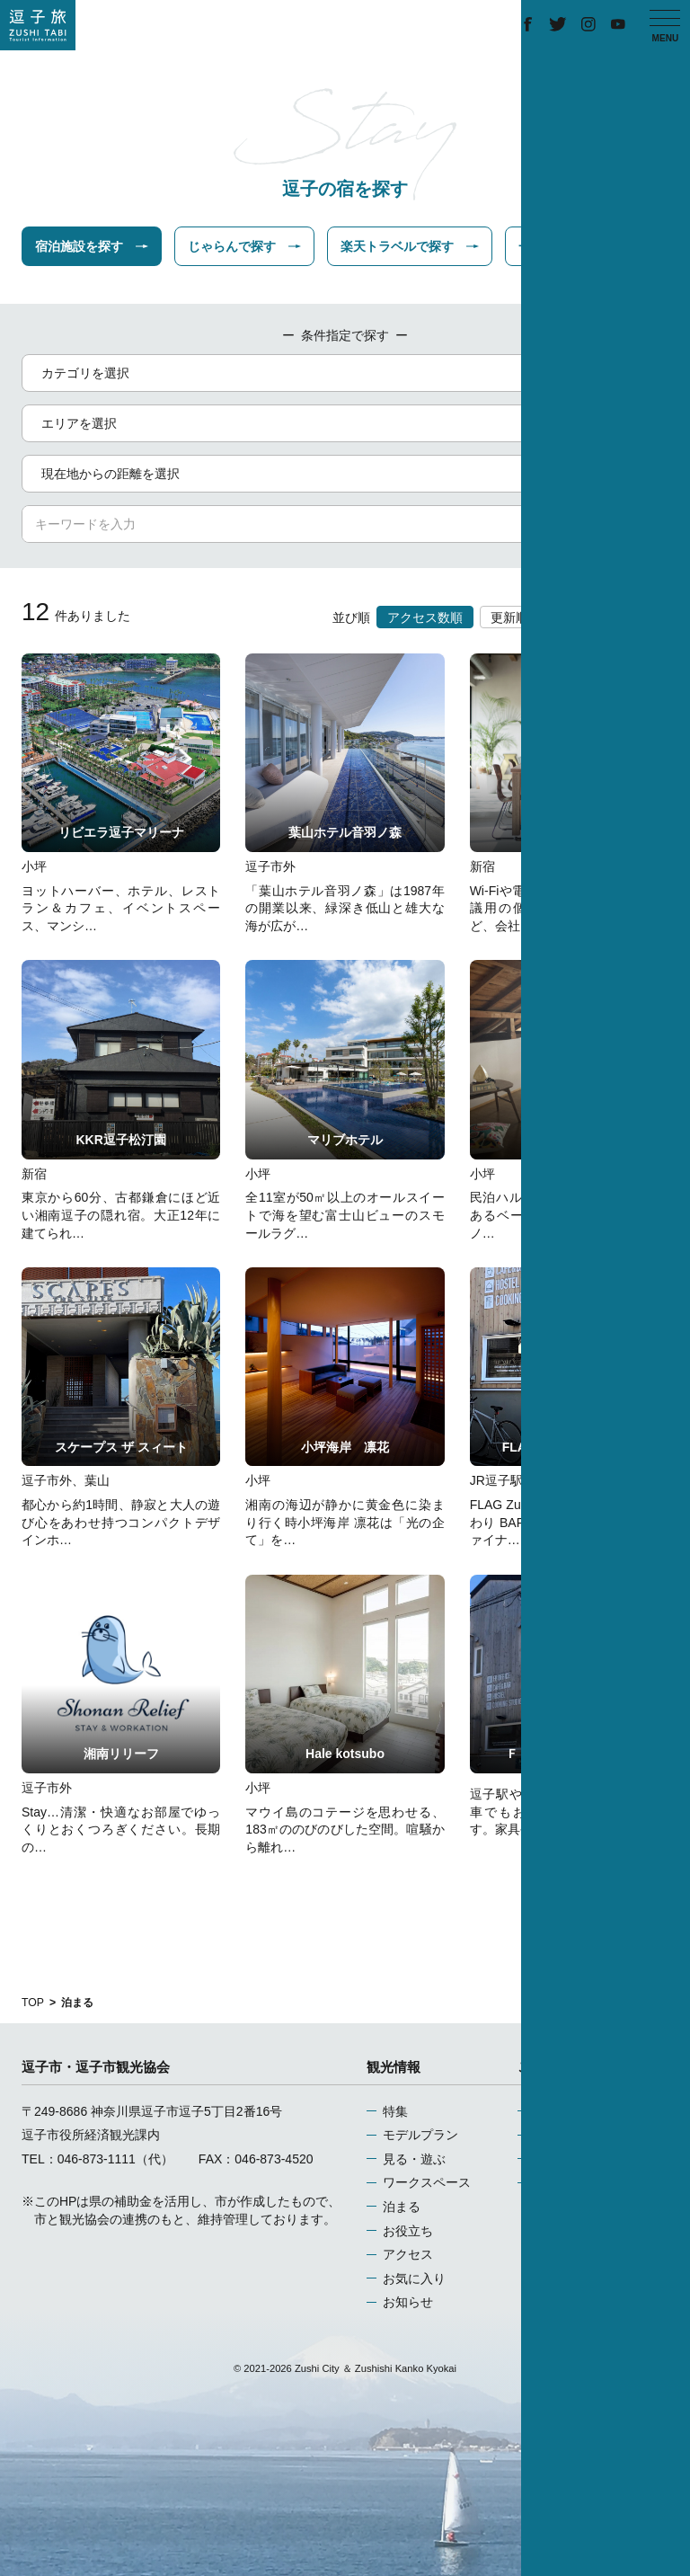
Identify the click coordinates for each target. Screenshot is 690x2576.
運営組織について (584, 2111)
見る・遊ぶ (414, 2159)
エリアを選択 (348, 423)
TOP (33, 2002)
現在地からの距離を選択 (348, 473)
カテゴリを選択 (348, 373)
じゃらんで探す (244, 246)
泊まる (401, 2206)
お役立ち (408, 2231)
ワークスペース (427, 2182)
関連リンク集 (571, 2159)
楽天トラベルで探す (410, 246)
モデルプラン (420, 2134)
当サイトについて (584, 2134)
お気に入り (414, 2278)
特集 (395, 2111)
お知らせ (408, 2302)
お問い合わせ (571, 2182)
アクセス (408, 2254)
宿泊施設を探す (91, 246)
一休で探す (562, 246)
